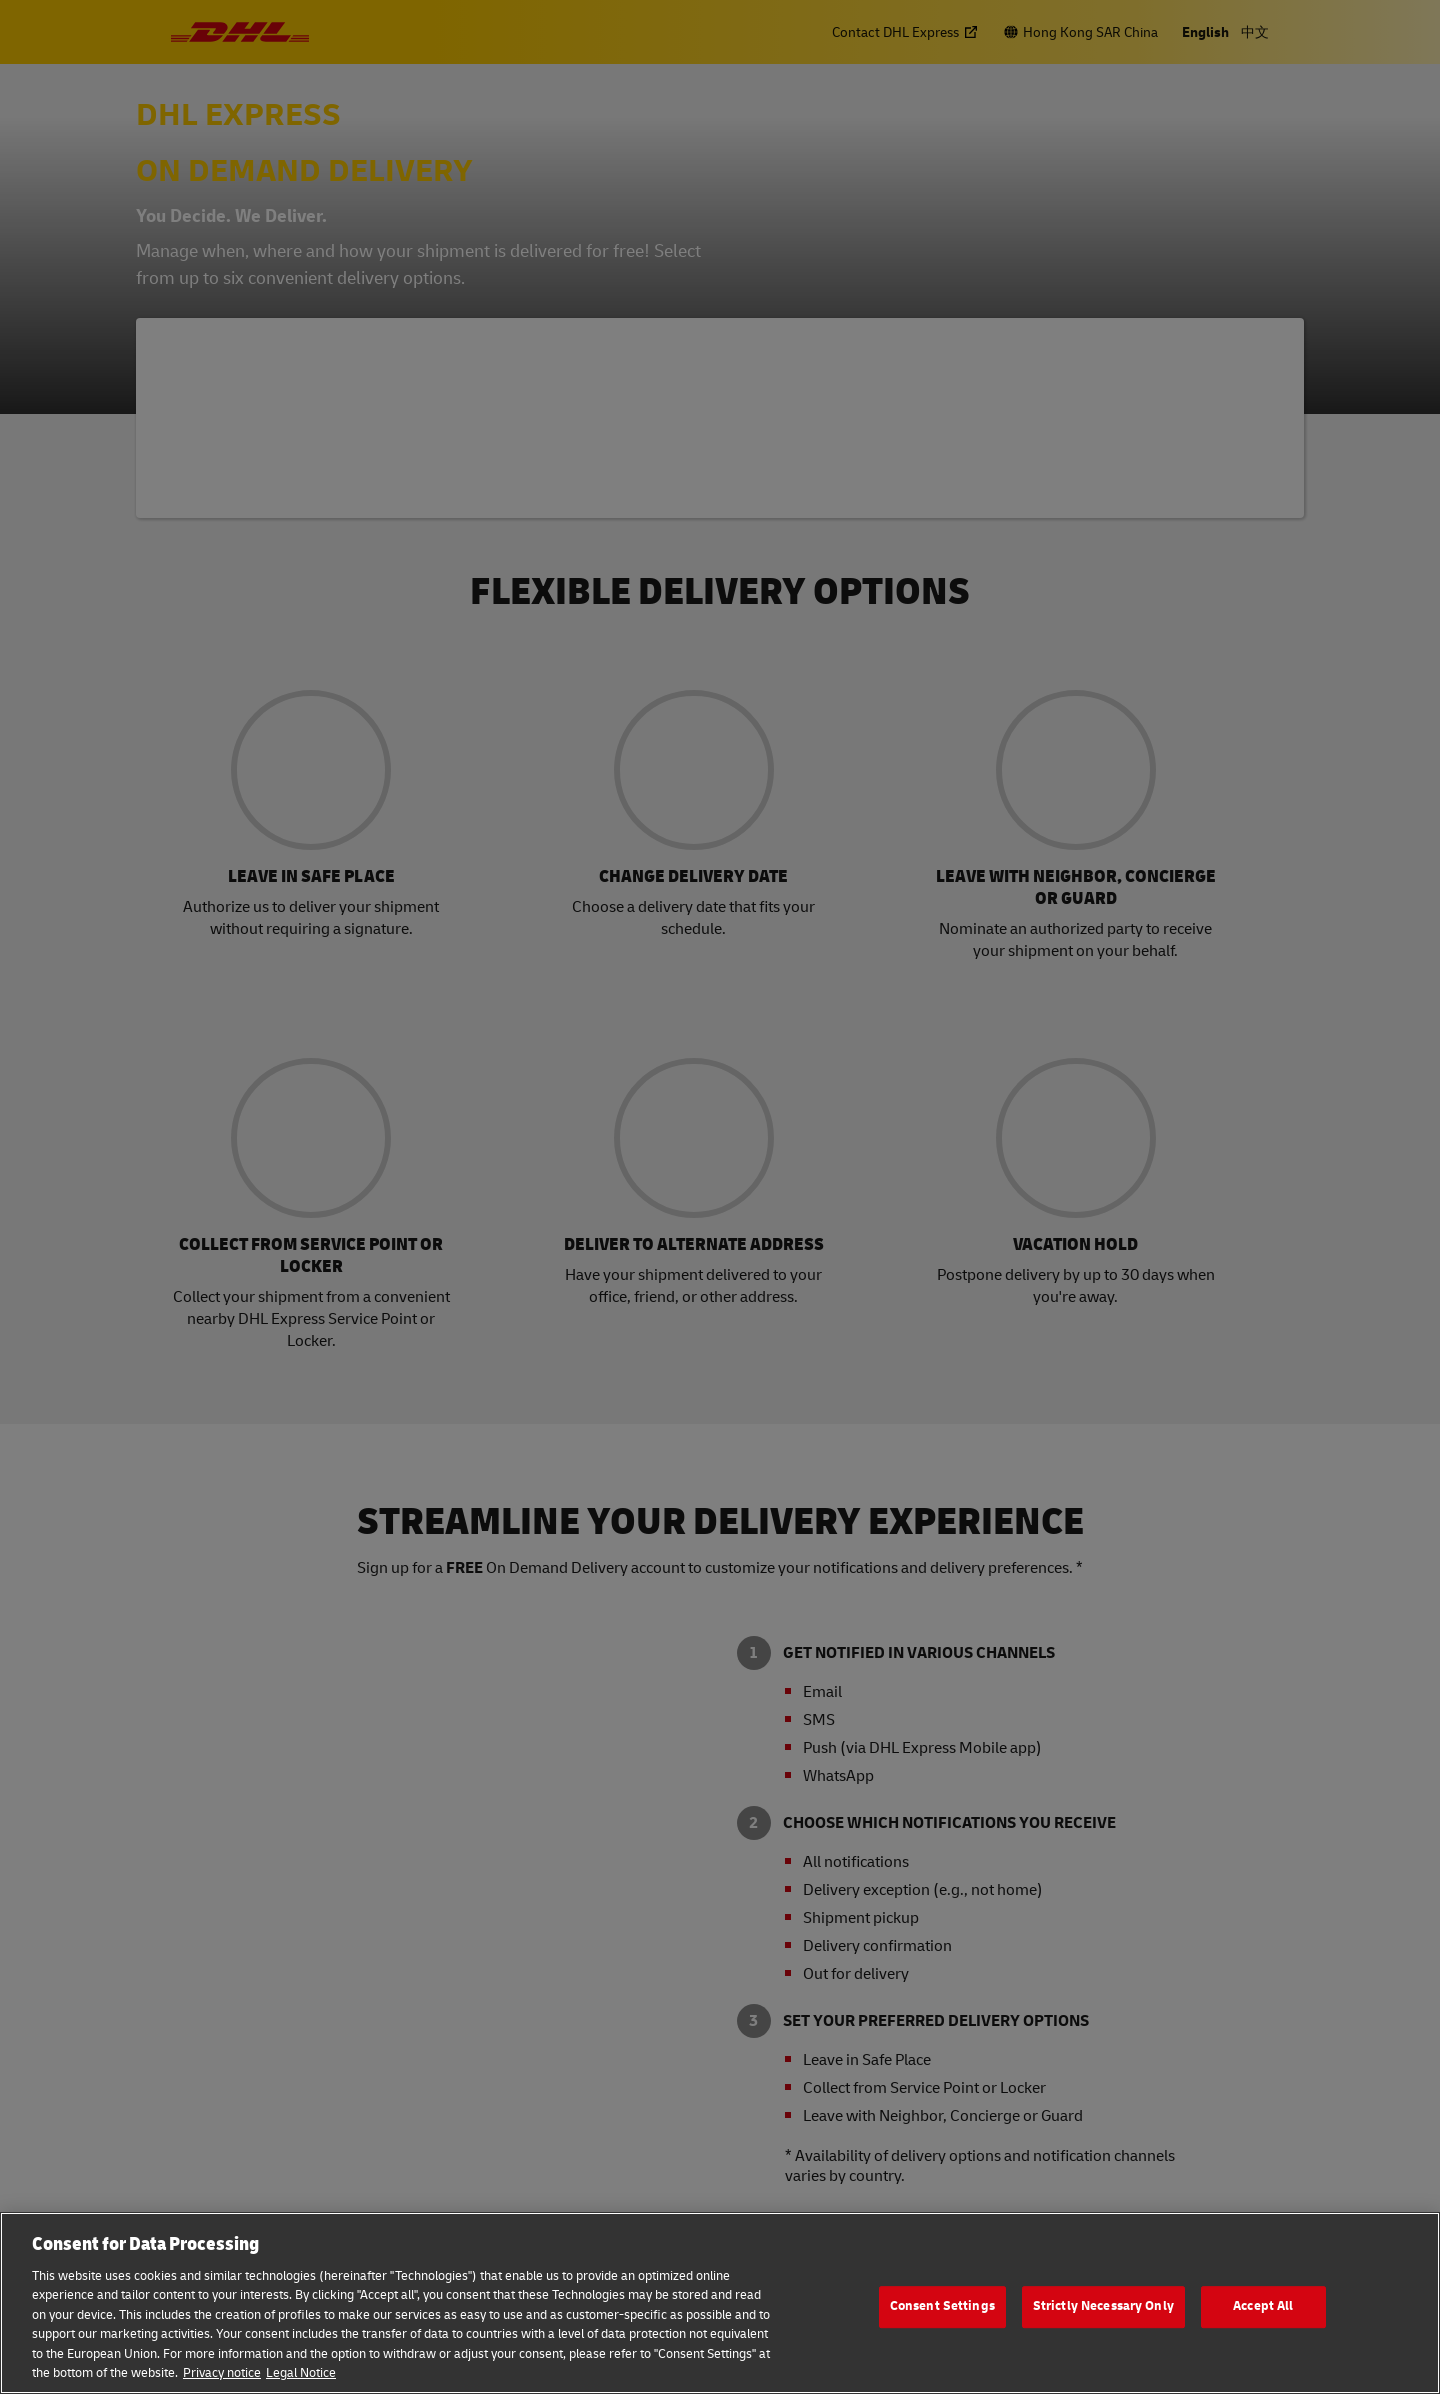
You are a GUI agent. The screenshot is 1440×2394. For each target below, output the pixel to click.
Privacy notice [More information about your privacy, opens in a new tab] (222, 2373)
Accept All (1263, 2306)
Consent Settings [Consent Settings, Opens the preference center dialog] (942, 2306)
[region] (720, 2303)
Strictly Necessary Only (1103, 2306)
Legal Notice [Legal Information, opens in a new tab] (301, 2373)
